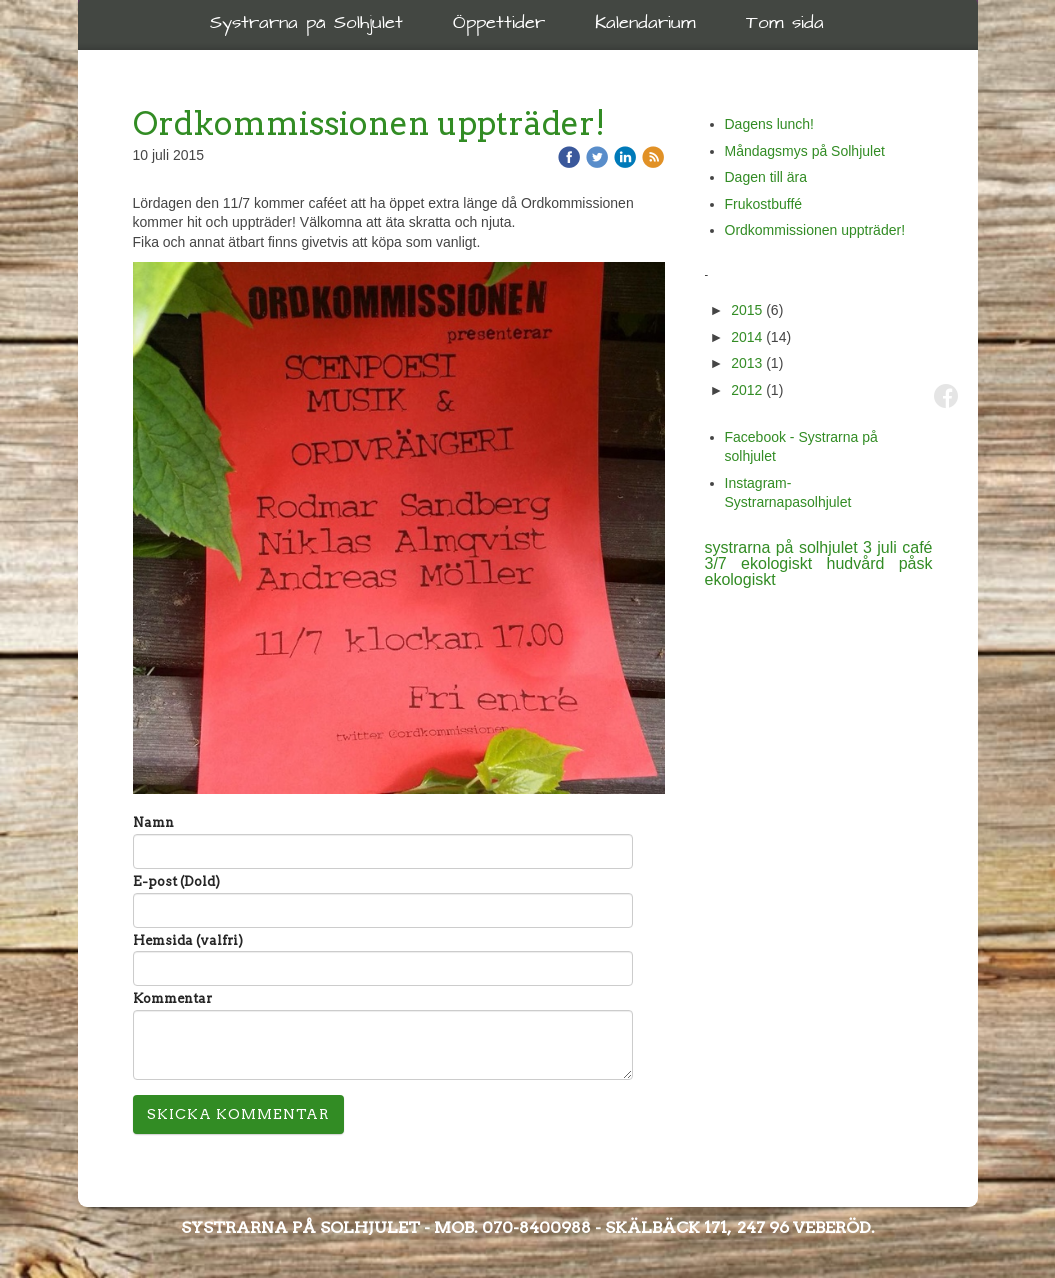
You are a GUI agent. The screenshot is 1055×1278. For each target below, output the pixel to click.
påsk (916, 563)
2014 (746, 337)
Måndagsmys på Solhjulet (805, 151)
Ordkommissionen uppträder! (815, 230)
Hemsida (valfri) (188, 940)
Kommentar (172, 998)
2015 (746, 310)
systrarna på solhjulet (784, 547)
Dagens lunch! (770, 124)
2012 (746, 390)
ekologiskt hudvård (820, 563)
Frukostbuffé (764, 204)
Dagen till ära (766, 177)
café (917, 547)
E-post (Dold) (176, 881)
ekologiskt (740, 579)
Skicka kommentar (238, 1114)
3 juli (882, 547)
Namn (153, 822)
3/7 (723, 563)
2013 (746, 363)
